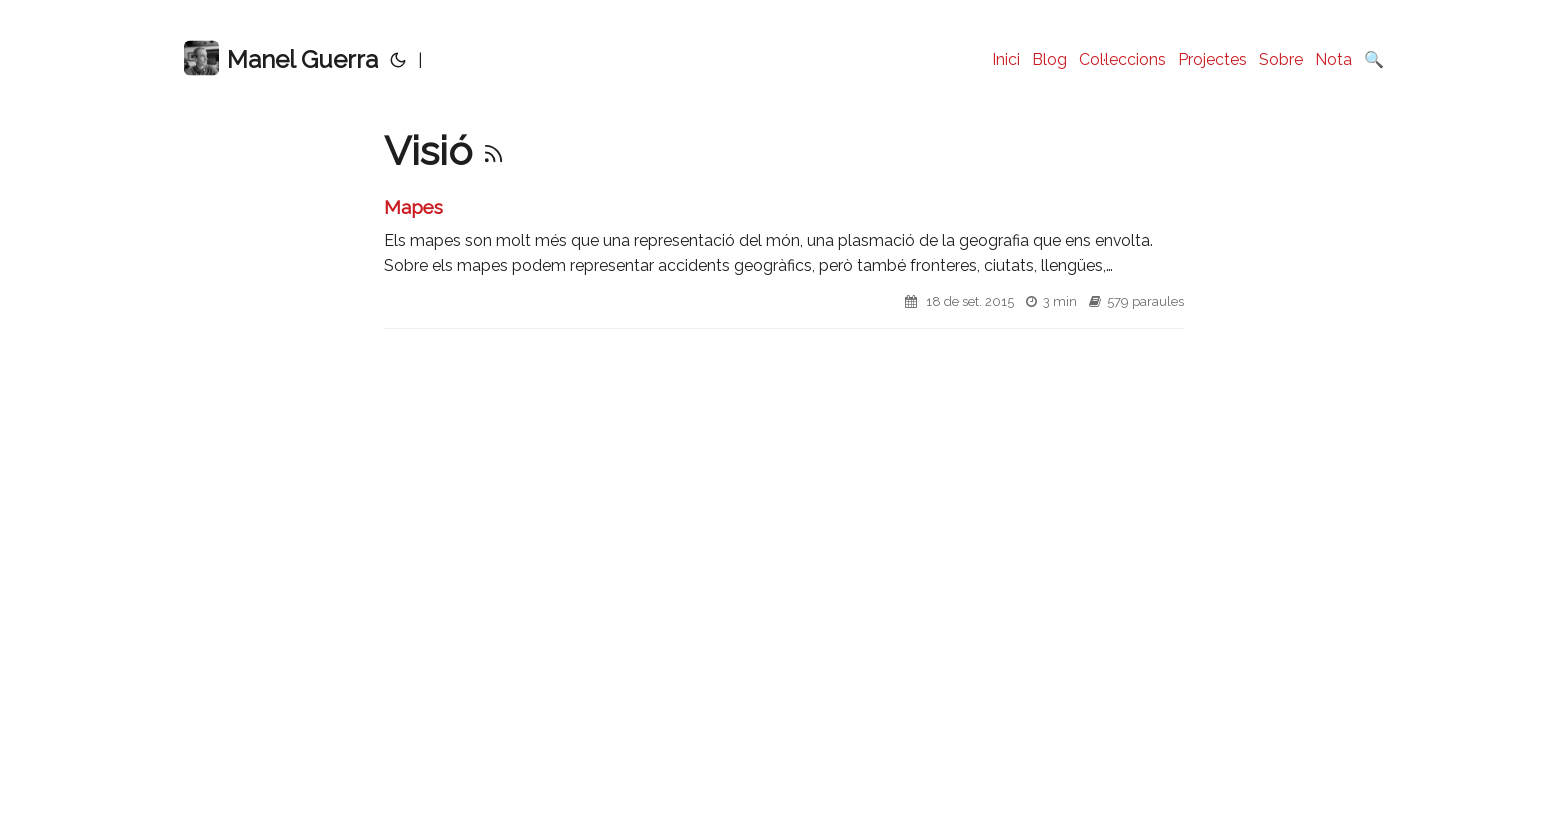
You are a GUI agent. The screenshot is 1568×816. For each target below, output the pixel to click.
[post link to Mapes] (784, 261)
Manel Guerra (281, 58)
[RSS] (493, 150)
